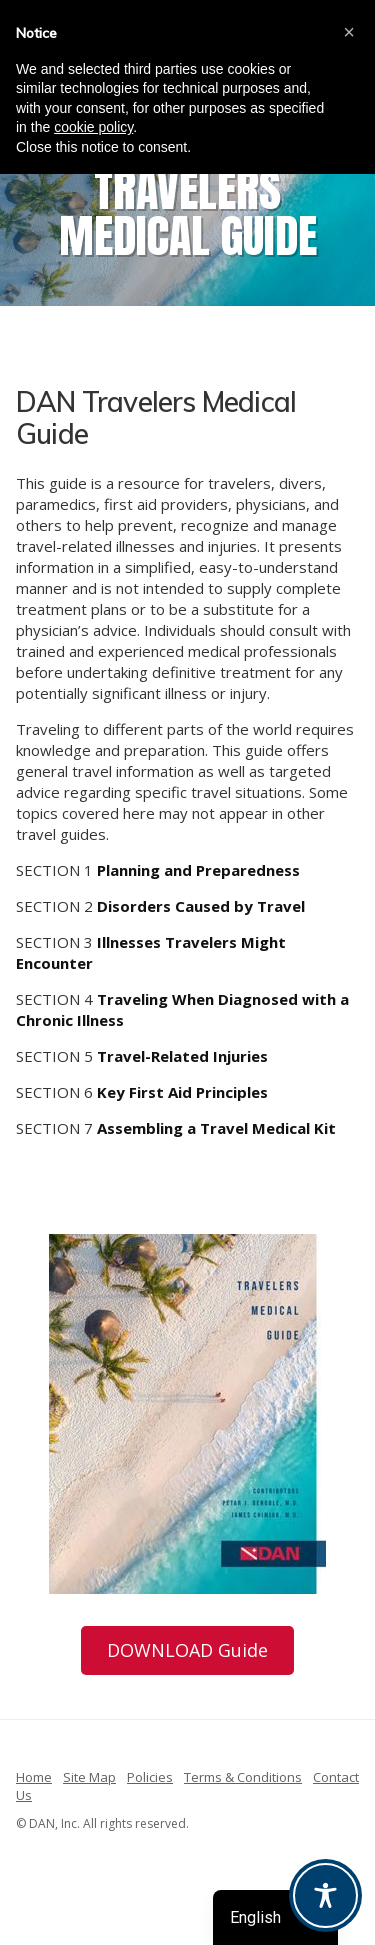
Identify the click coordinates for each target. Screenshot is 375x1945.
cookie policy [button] (93, 127)
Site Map (89, 1777)
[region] (187, 202)
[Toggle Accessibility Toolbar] (325, 1895)
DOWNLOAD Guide (187, 1650)
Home (34, 1777)
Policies (150, 1777)
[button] (349, 32)
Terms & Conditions (243, 1777)
